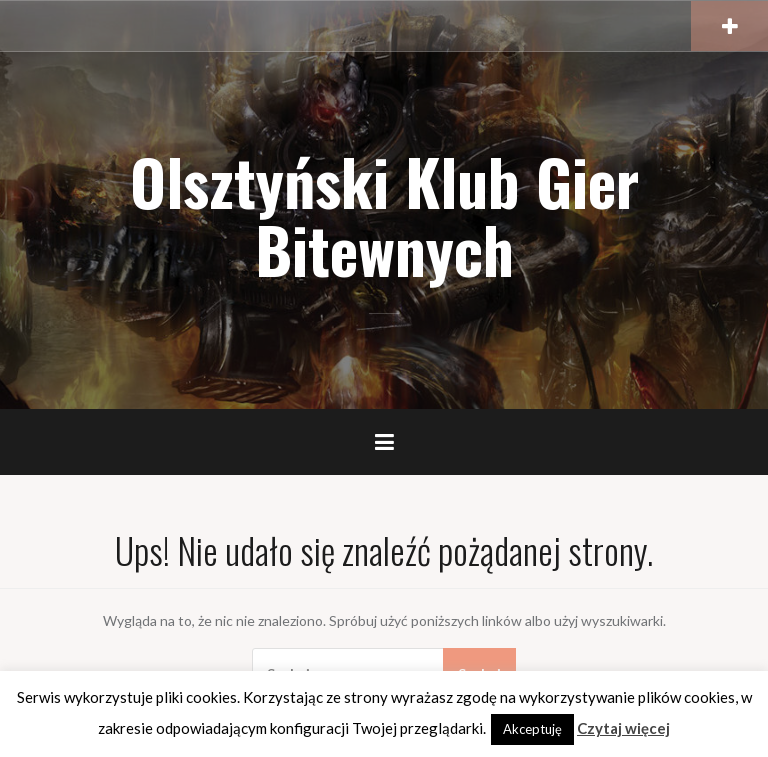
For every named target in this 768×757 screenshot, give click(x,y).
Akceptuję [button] (532, 729)
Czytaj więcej (623, 728)
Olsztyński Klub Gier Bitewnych (384, 215)
